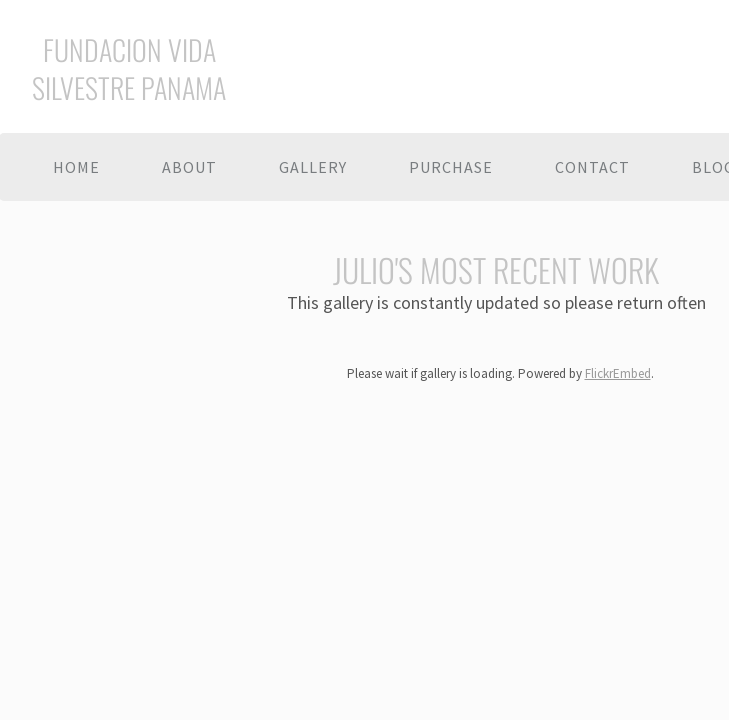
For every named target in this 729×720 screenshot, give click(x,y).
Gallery (313, 167)
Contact (592, 167)
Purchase (451, 167)
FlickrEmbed (618, 373)
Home (76, 167)
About (189, 167)
